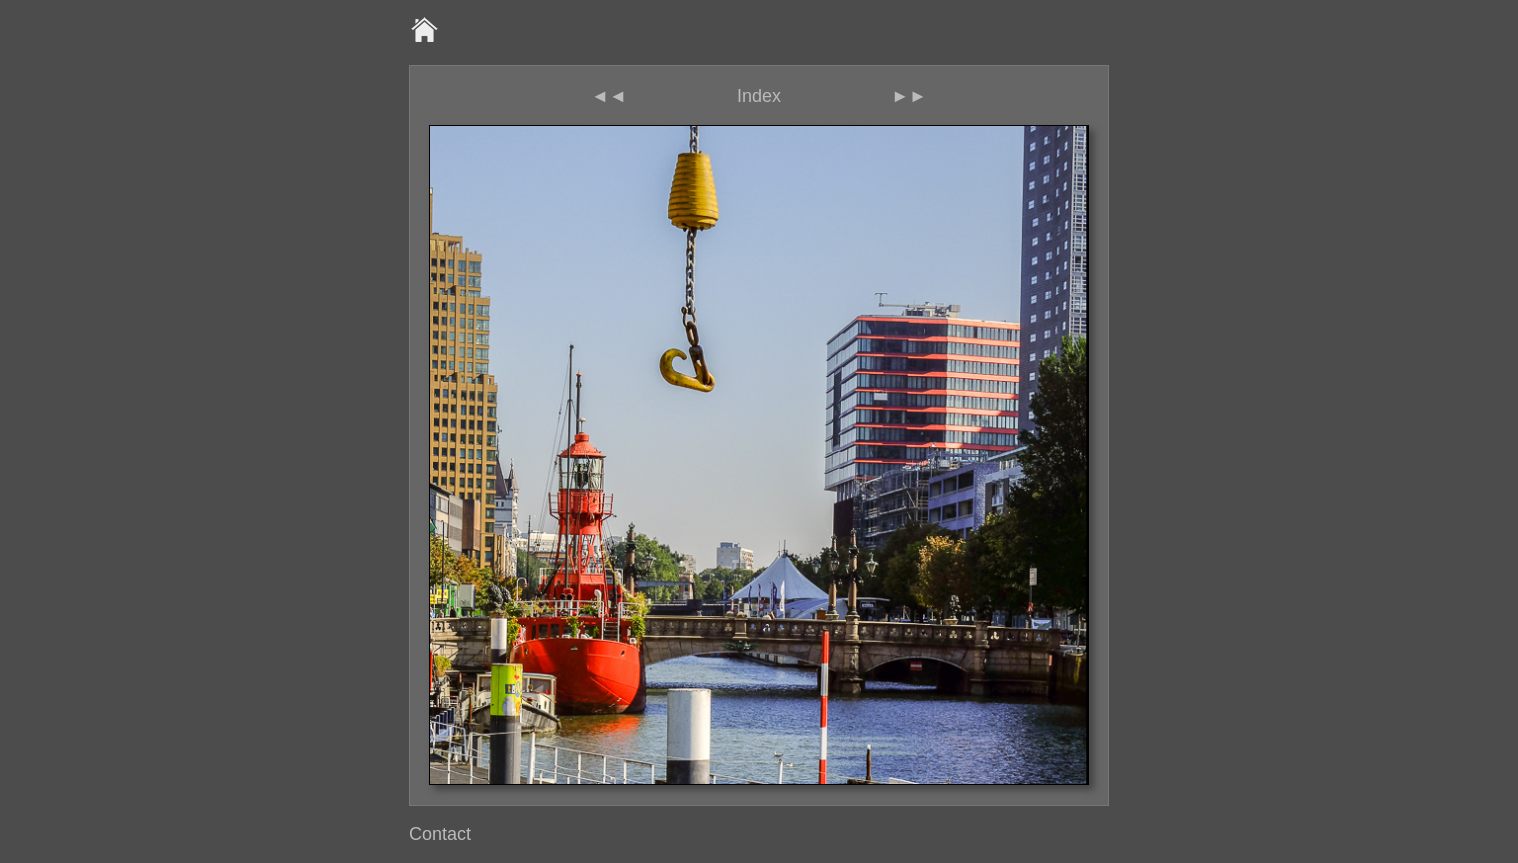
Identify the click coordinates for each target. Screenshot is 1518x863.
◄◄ (609, 96)
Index (759, 96)
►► (909, 96)
